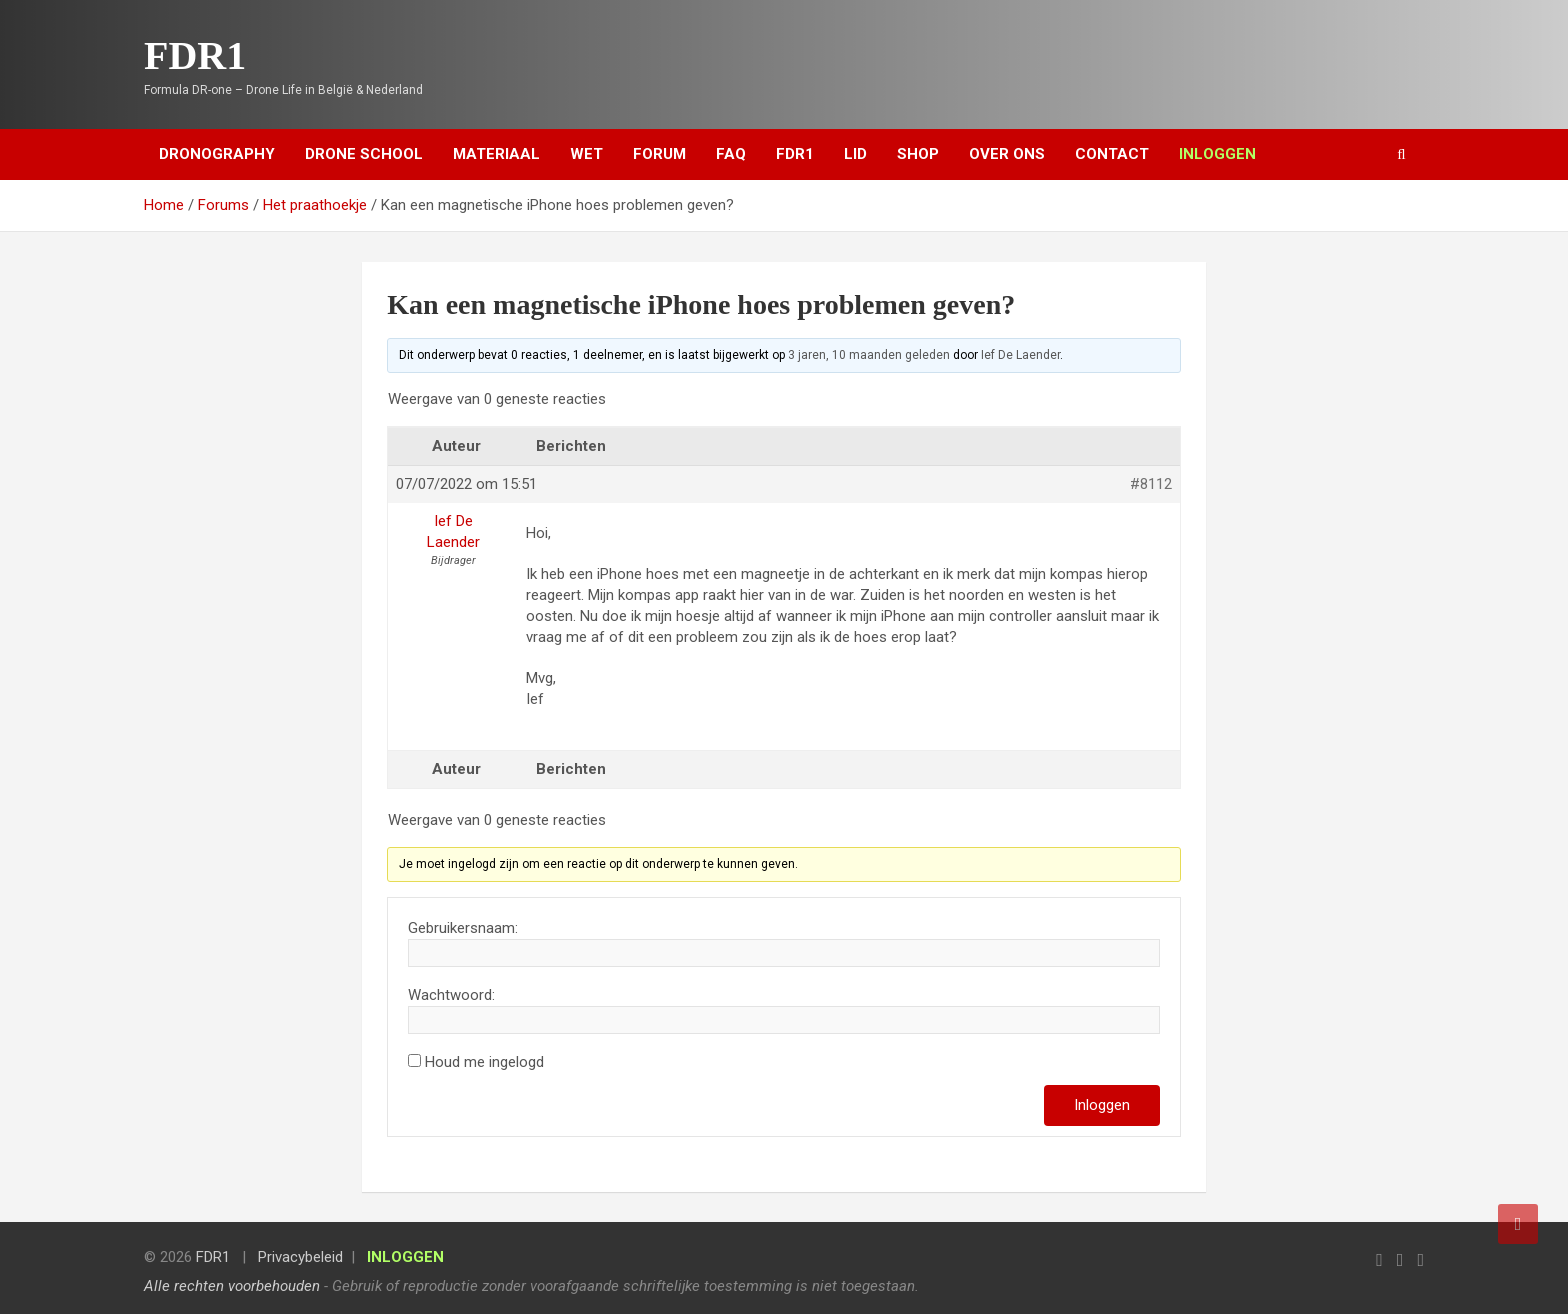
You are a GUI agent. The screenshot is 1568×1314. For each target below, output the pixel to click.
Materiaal (496, 154)
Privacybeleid (300, 1257)
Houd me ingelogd (484, 1062)
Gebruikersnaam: (463, 928)
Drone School (364, 154)
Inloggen (1102, 1105)
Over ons (1007, 154)
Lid (855, 154)
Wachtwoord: (451, 995)
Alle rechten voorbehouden (232, 1286)
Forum (659, 154)
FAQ (731, 154)
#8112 (1151, 484)
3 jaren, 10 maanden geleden (869, 355)
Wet (586, 154)
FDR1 (195, 55)
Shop (918, 154)
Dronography (217, 154)
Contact (1112, 154)
